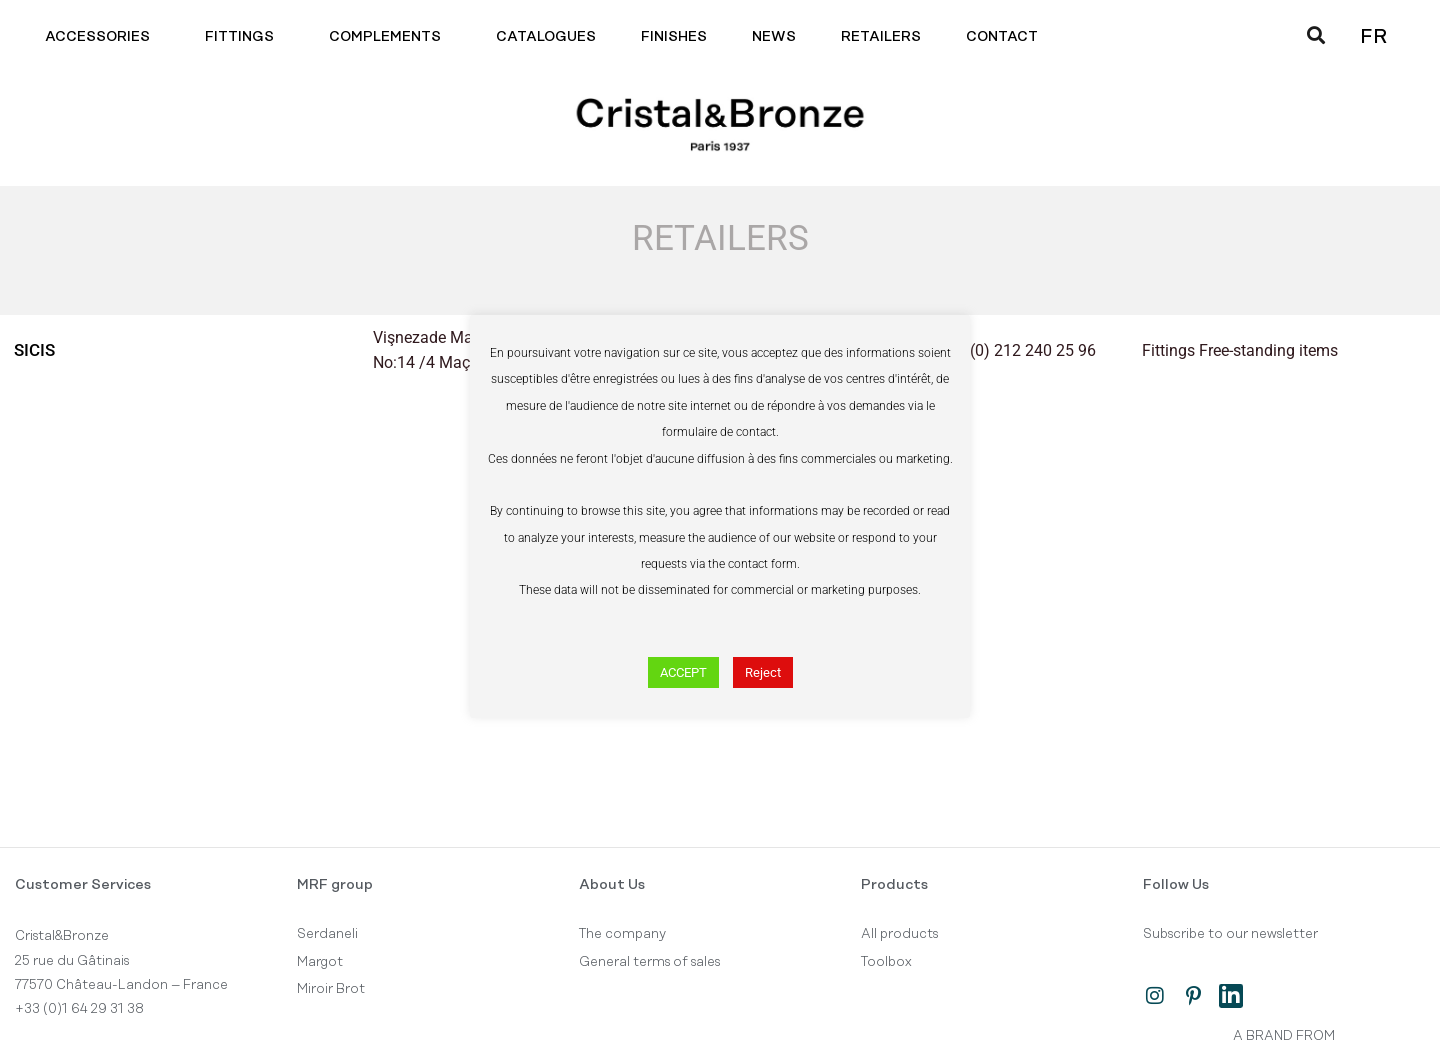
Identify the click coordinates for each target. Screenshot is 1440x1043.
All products (899, 934)
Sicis (36, 350)
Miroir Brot (331, 989)
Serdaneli (327, 934)
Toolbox (886, 962)
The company (622, 934)
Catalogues (546, 37)
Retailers (881, 37)
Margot (320, 962)
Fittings (244, 37)
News (774, 37)
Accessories (102, 37)
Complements (390, 37)
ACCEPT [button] (683, 672)
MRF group (335, 885)
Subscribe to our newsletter (1230, 934)
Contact (1007, 37)
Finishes (674, 37)
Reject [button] (763, 672)
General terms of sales (649, 962)
